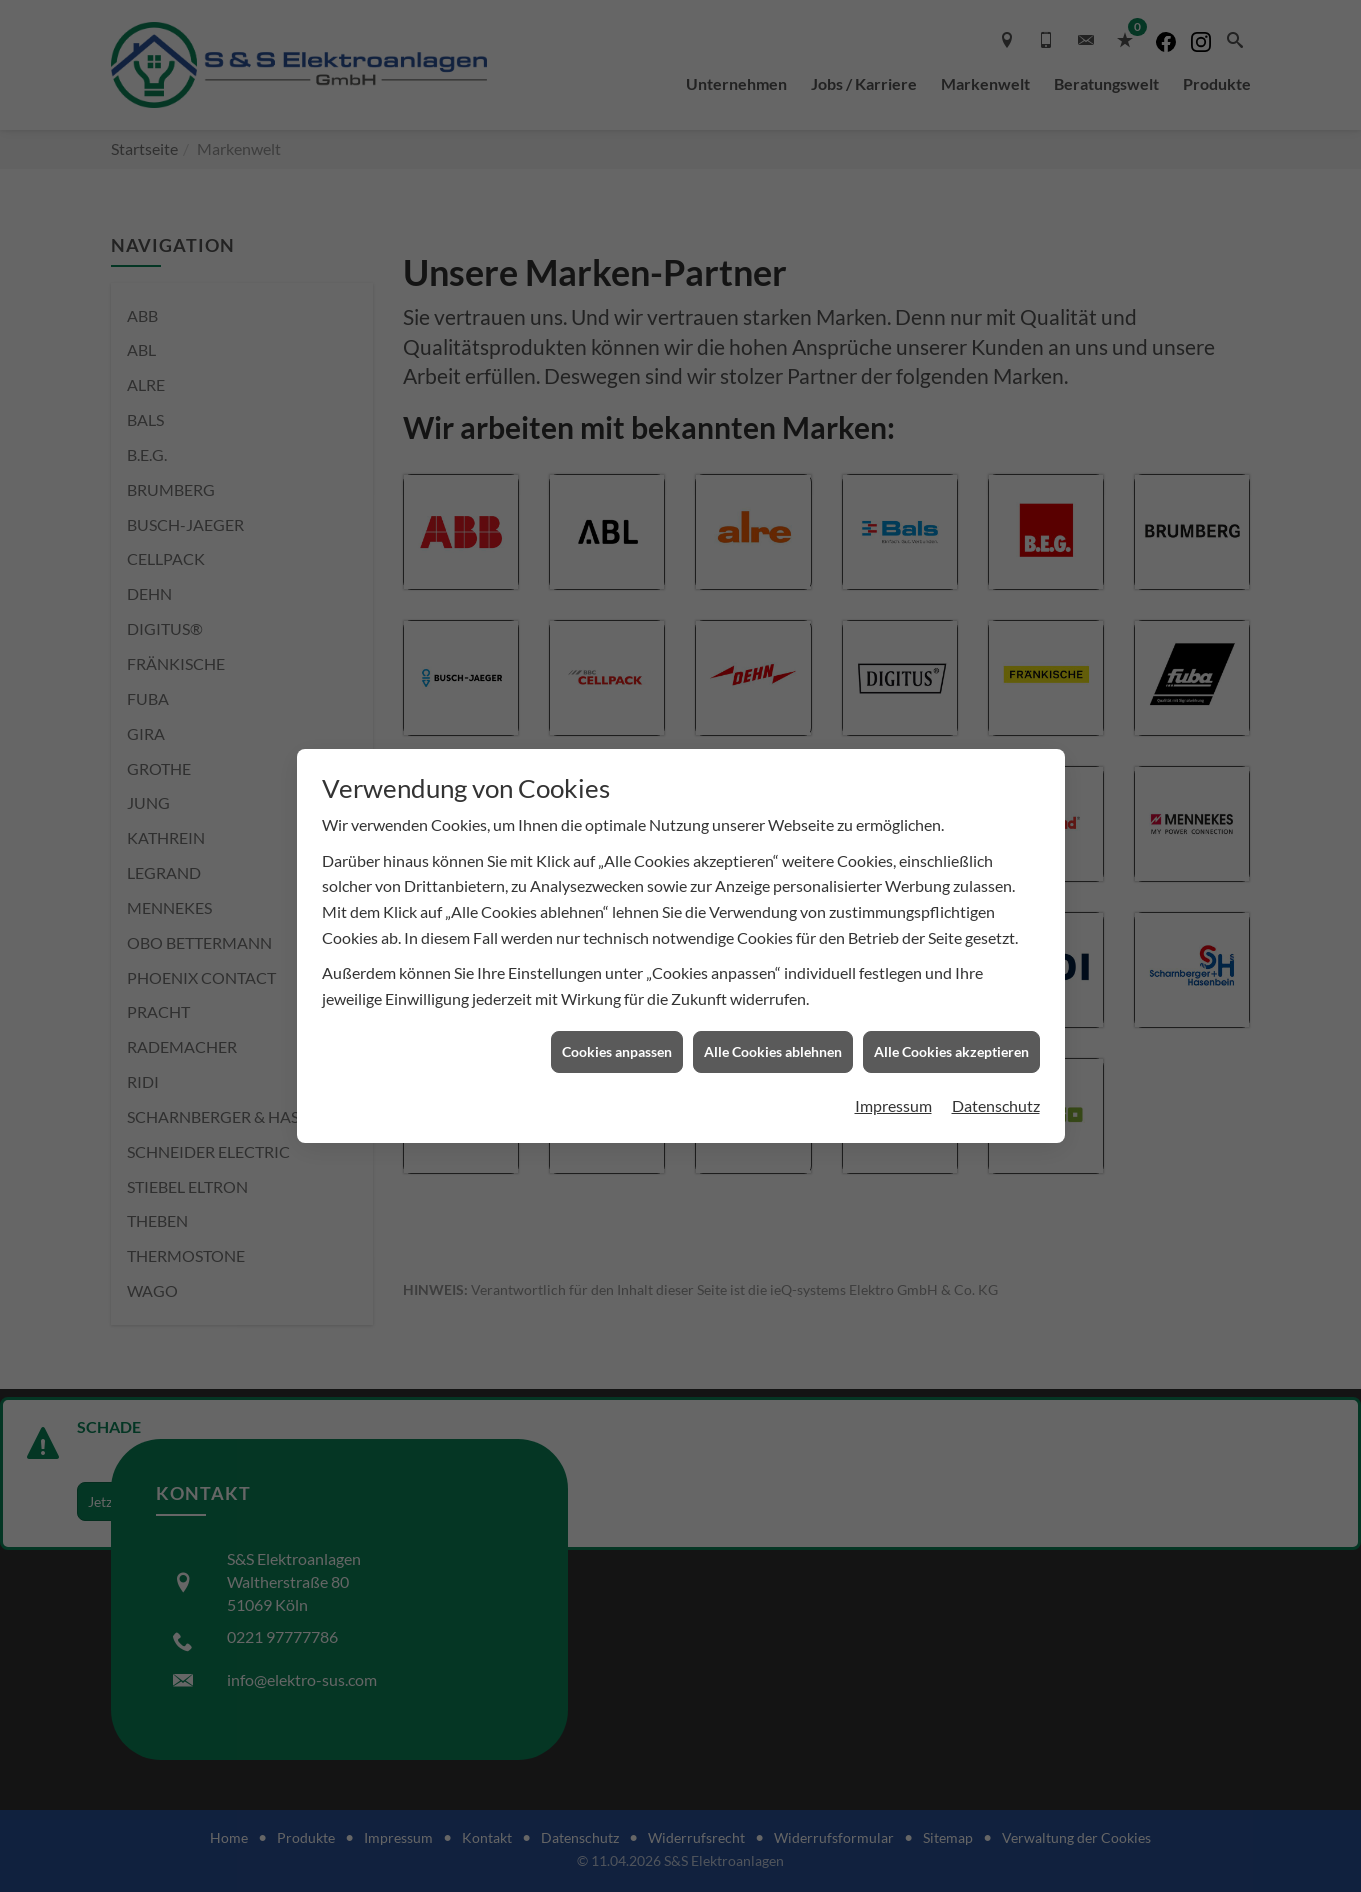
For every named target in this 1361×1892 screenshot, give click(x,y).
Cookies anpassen (617, 1051)
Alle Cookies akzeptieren (951, 1051)
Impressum (893, 1105)
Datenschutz (996, 1105)
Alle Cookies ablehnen (773, 1051)
